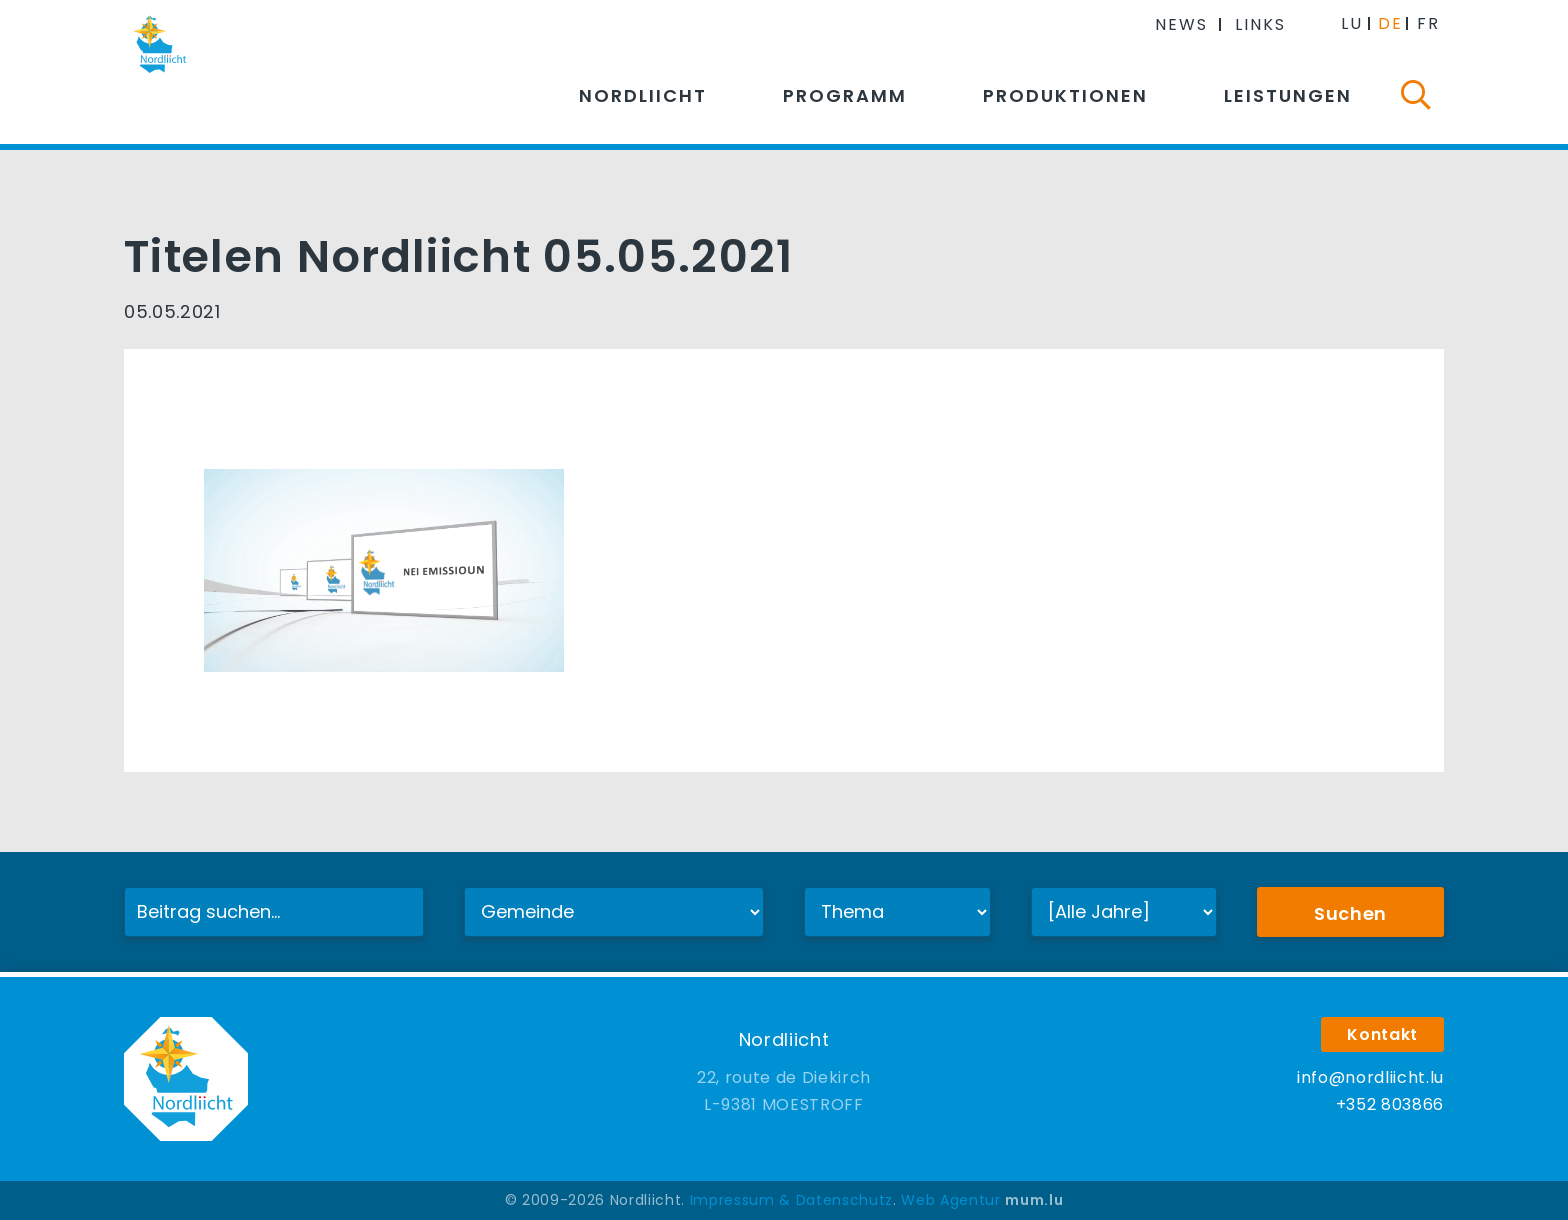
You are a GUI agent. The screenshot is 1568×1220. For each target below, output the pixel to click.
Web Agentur (950, 1200)
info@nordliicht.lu (1370, 1077)
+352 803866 (1390, 1104)
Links (1260, 24)
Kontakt (1382, 1034)
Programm (845, 95)
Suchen (1350, 913)
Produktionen (1065, 95)
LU (1352, 23)
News (1181, 24)
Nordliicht (643, 95)
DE (1390, 23)
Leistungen (1288, 95)
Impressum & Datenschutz (791, 1200)
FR (1428, 23)
